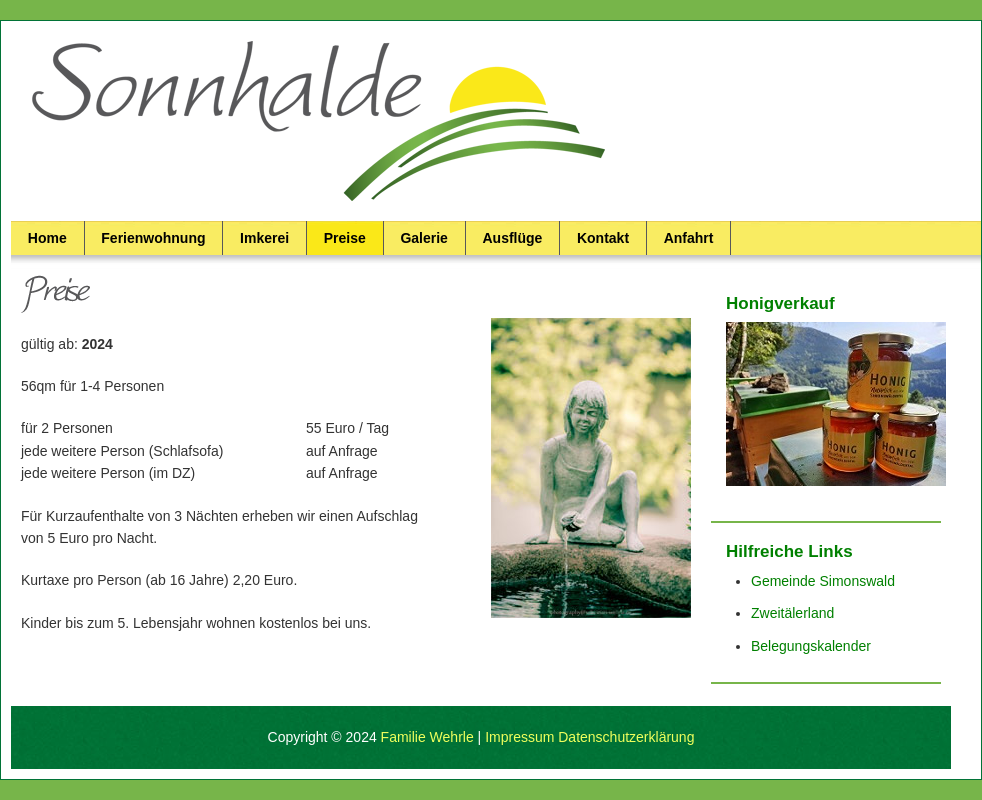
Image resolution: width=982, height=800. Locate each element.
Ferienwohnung (153, 238)
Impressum (519, 737)
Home (47, 238)
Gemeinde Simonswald (823, 581)
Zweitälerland (792, 613)
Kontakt (603, 238)
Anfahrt (689, 238)
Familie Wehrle (427, 737)
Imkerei (264, 238)
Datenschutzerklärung (626, 737)
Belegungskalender (811, 646)
